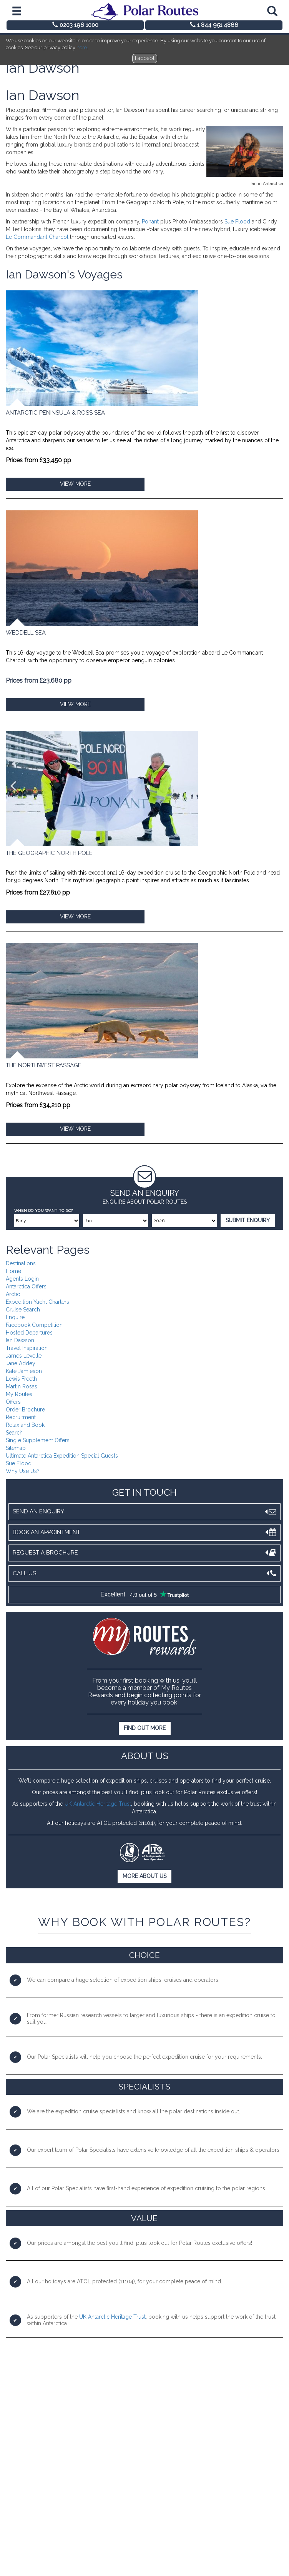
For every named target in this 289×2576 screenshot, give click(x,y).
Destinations (21, 1263)
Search (14, 1433)
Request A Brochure (144, 1553)
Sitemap (16, 1448)
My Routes (19, 1394)
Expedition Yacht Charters (37, 1302)
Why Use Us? (23, 1471)
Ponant (150, 221)
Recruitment (21, 1417)
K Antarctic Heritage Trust (99, 1804)
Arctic (13, 1294)
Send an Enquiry (144, 1512)
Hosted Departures (29, 1333)
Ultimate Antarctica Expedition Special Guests (62, 1456)
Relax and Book (25, 1425)
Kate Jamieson (24, 1371)
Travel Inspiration (27, 1348)
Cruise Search (23, 1309)
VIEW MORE (75, 484)
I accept (144, 58)
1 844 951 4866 (214, 25)
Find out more (145, 1728)
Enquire (15, 1317)
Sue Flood (237, 221)
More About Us (144, 1876)
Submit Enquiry (248, 1220)
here (81, 47)
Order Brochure (25, 1409)
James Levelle (24, 1356)
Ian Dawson (20, 1340)
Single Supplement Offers (38, 1440)
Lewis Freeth (21, 1379)
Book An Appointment (144, 1532)
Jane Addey (20, 1363)
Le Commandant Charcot (37, 237)
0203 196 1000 (75, 25)
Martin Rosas (21, 1386)
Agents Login (22, 1279)
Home (13, 1271)
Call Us (144, 1574)
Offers (13, 1402)
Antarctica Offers (26, 1286)
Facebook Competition (34, 1325)
